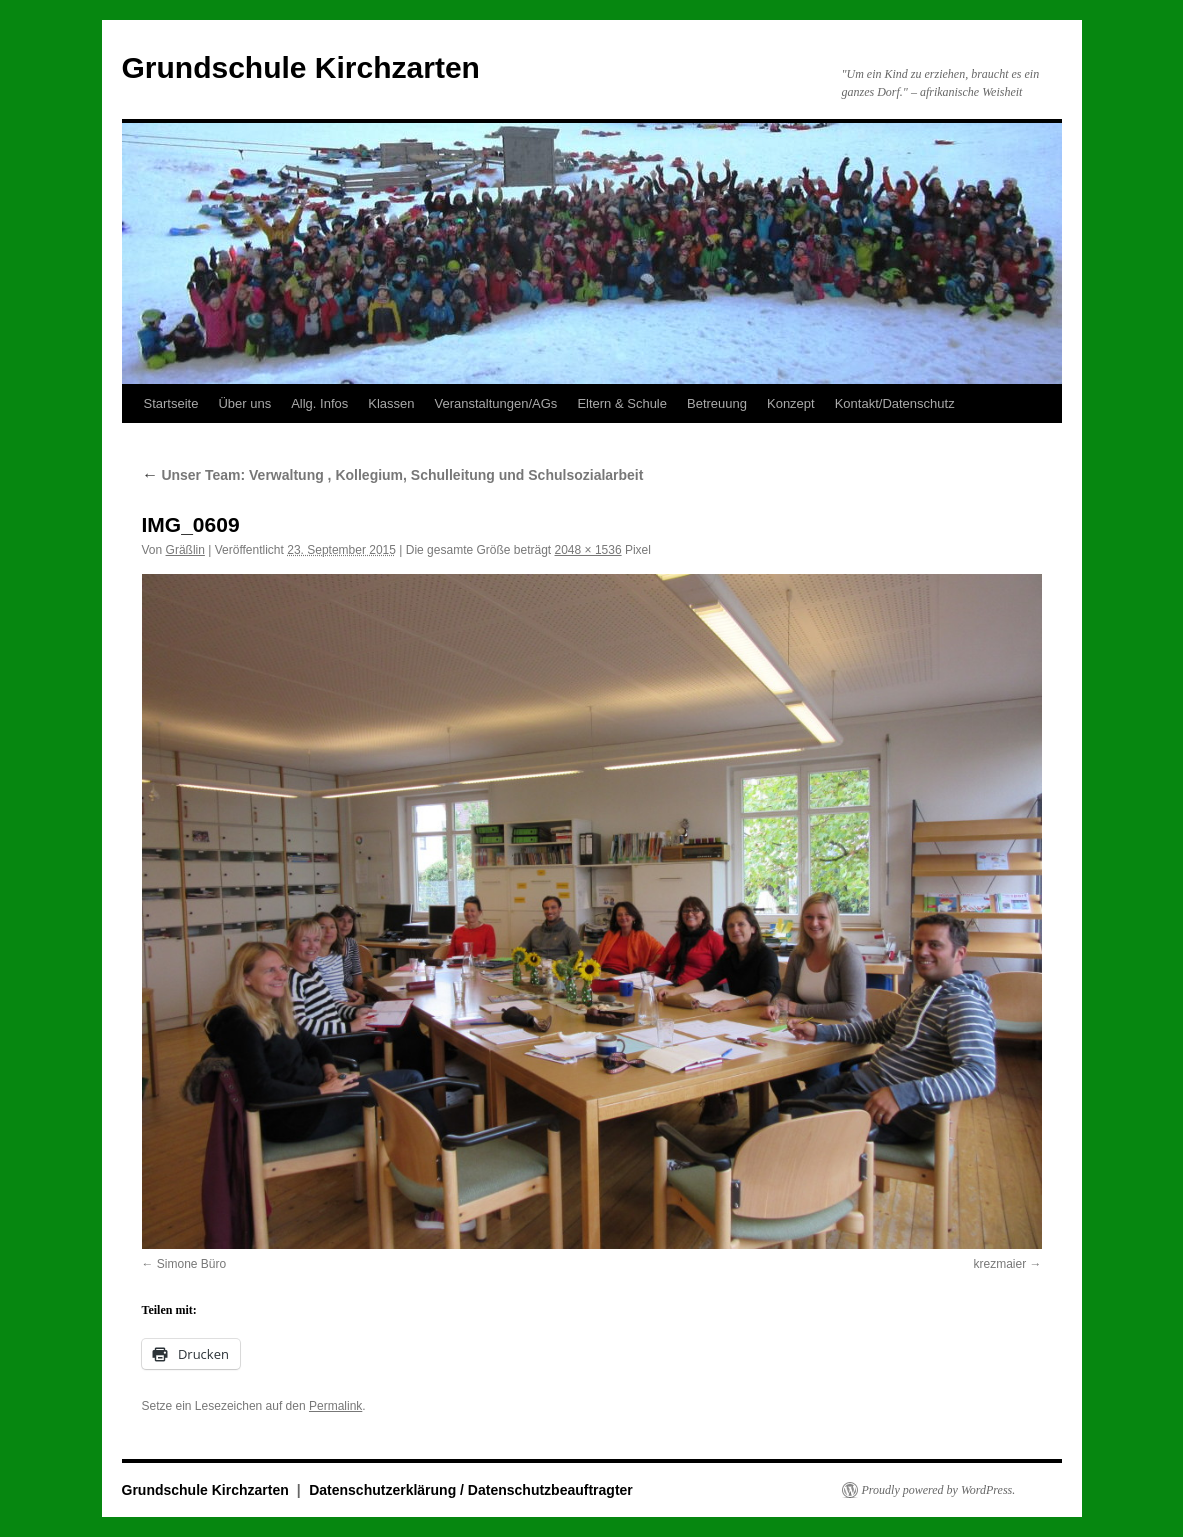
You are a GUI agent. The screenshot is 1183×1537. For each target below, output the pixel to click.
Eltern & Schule (622, 403)
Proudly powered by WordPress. (939, 1490)
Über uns (244, 403)
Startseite (171, 403)
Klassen (391, 403)
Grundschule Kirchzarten (301, 67)
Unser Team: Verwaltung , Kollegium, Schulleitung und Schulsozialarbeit (393, 475)
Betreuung (717, 403)
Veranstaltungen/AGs (496, 403)
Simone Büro (191, 1264)
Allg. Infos (319, 403)
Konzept (791, 403)
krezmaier (999, 1264)
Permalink (335, 1406)
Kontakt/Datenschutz (895, 403)
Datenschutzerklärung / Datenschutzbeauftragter (471, 1490)
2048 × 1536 (588, 550)
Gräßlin (185, 550)
